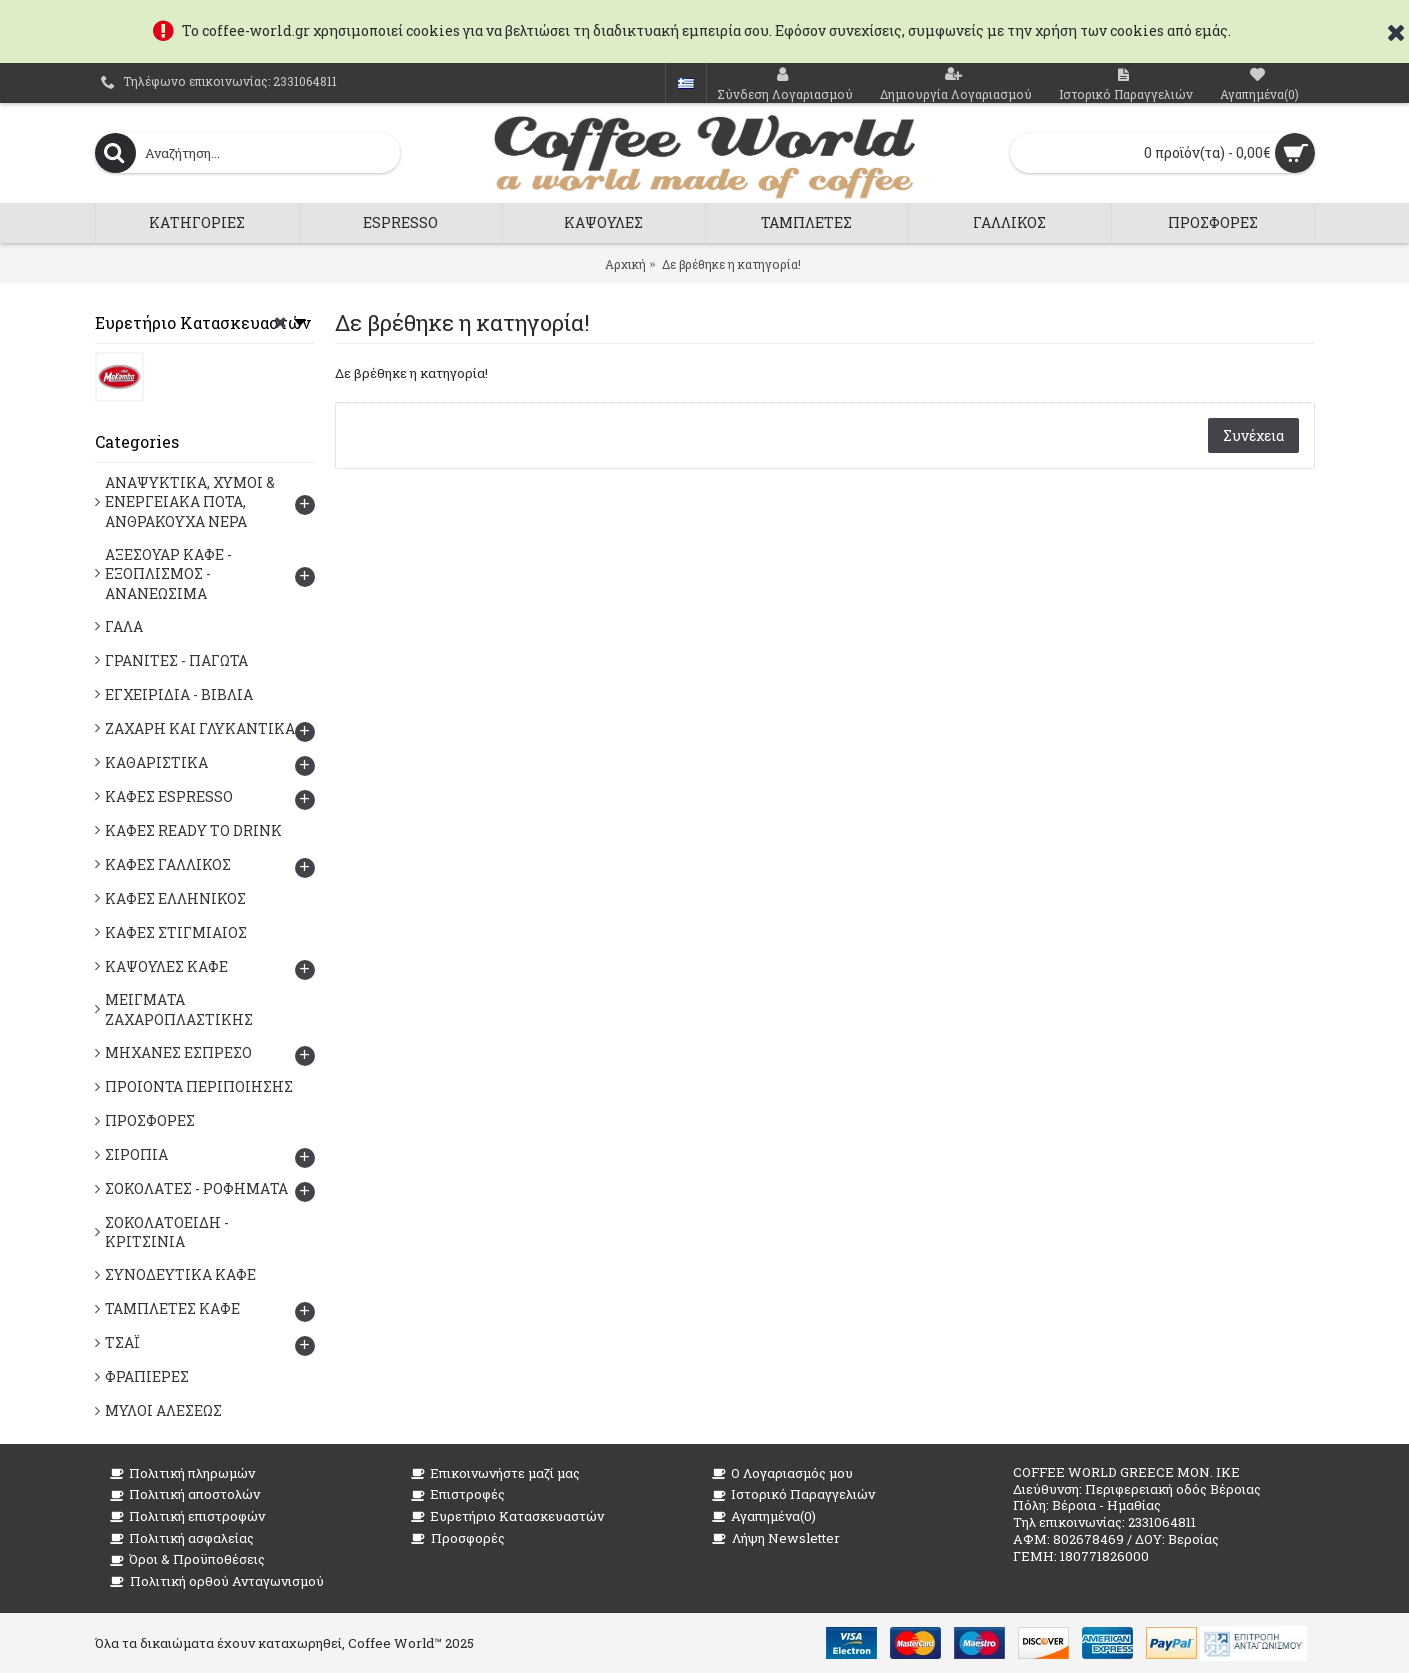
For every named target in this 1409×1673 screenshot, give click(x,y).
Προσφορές (458, 1538)
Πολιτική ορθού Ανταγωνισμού (217, 1581)
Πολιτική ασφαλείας (182, 1538)
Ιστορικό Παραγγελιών (793, 1494)
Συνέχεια (1253, 435)
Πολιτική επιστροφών (187, 1516)
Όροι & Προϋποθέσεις (187, 1559)
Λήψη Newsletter (776, 1538)
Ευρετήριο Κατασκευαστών (507, 1516)
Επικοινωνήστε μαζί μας (495, 1473)
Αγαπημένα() (764, 1516)
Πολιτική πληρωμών (182, 1473)
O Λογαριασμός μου (782, 1473)
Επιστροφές (458, 1494)
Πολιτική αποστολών (185, 1494)
